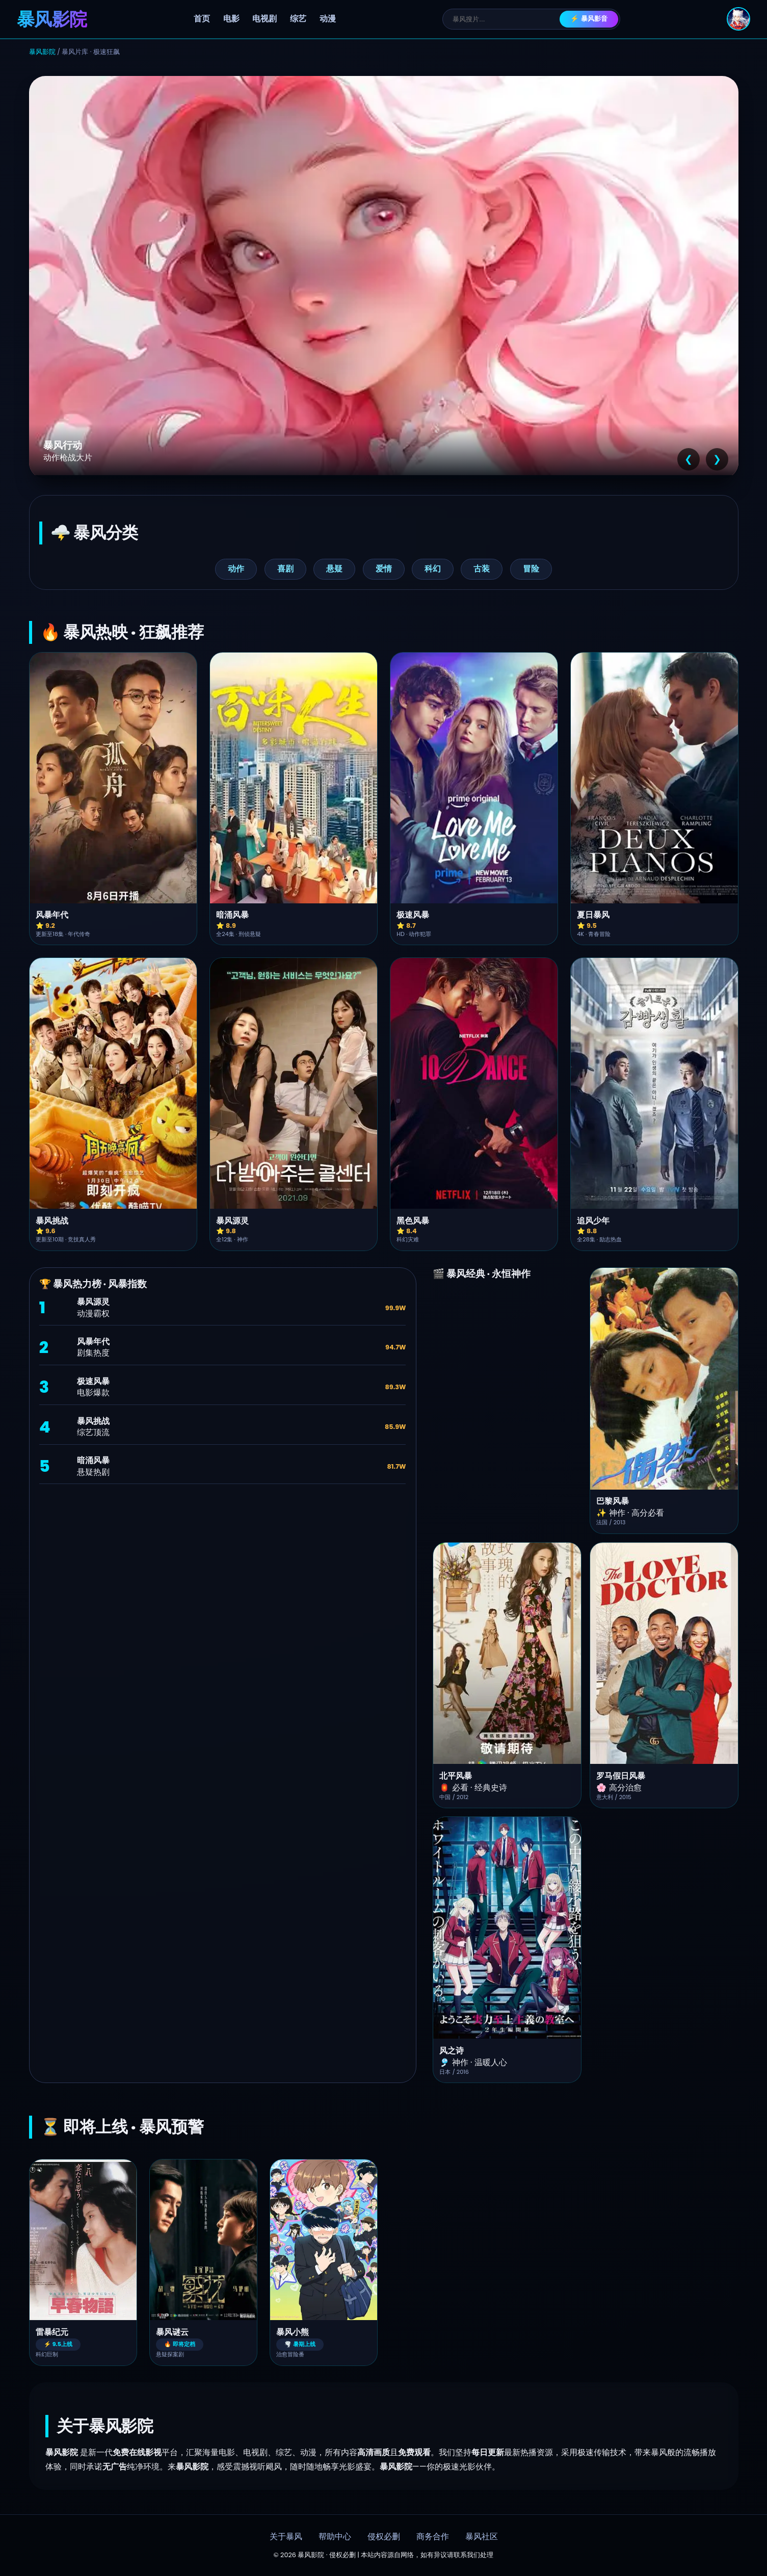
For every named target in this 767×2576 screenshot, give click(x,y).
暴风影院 (42, 51)
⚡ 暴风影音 (588, 18)
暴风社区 (481, 2536)
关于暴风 (286, 2536)
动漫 (328, 18)
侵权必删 (383, 2536)
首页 (202, 18)
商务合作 (432, 2536)
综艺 (298, 18)
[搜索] (506, 19)
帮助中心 (335, 2536)
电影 (231, 18)
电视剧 (264, 18)
